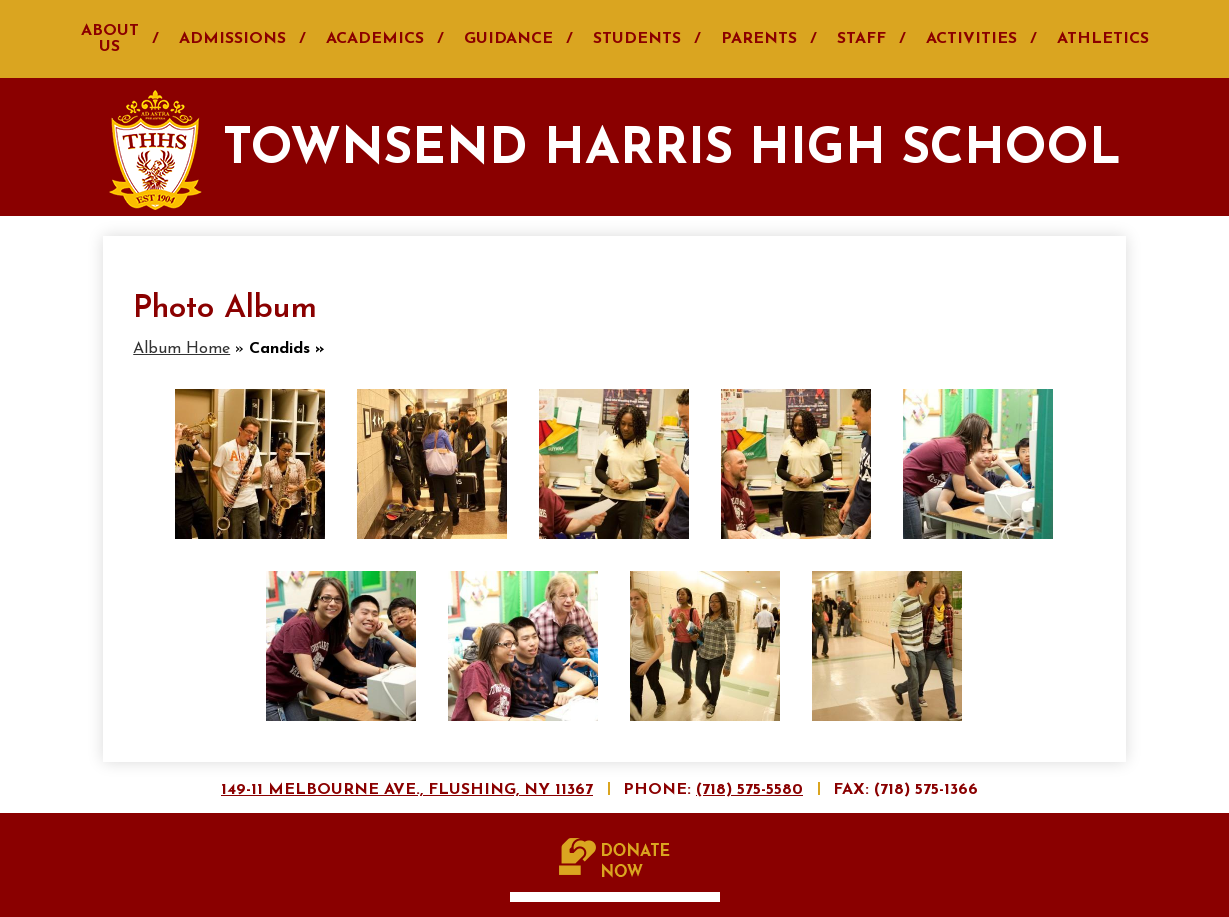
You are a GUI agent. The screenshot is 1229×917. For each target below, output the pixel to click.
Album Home (181, 349)
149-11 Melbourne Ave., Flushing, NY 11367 (407, 790)
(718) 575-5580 (749, 790)
